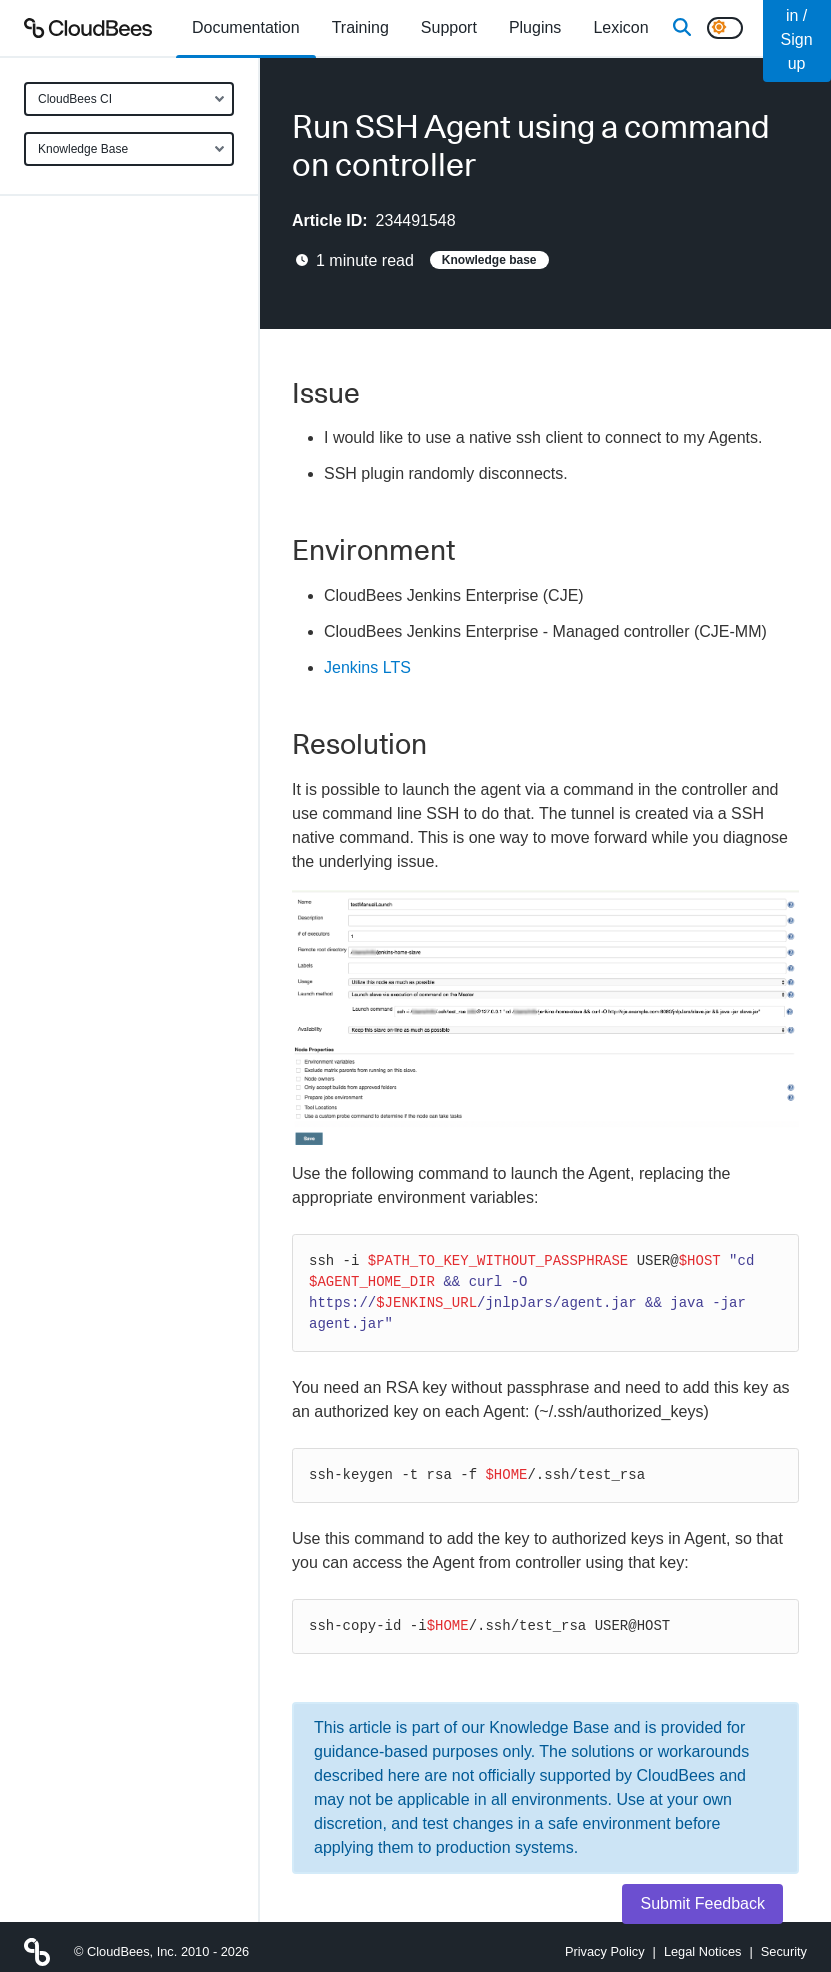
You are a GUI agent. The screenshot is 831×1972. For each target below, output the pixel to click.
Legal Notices (703, 1951)
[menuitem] (246, 28)
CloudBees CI (75, 99)
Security (784, 1951)
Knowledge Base (83, 149)
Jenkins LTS (367, 667)
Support (449, 27)
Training (360, 27)
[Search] (682, 28)
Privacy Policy (605, 1951)
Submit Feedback (702, 1903)
